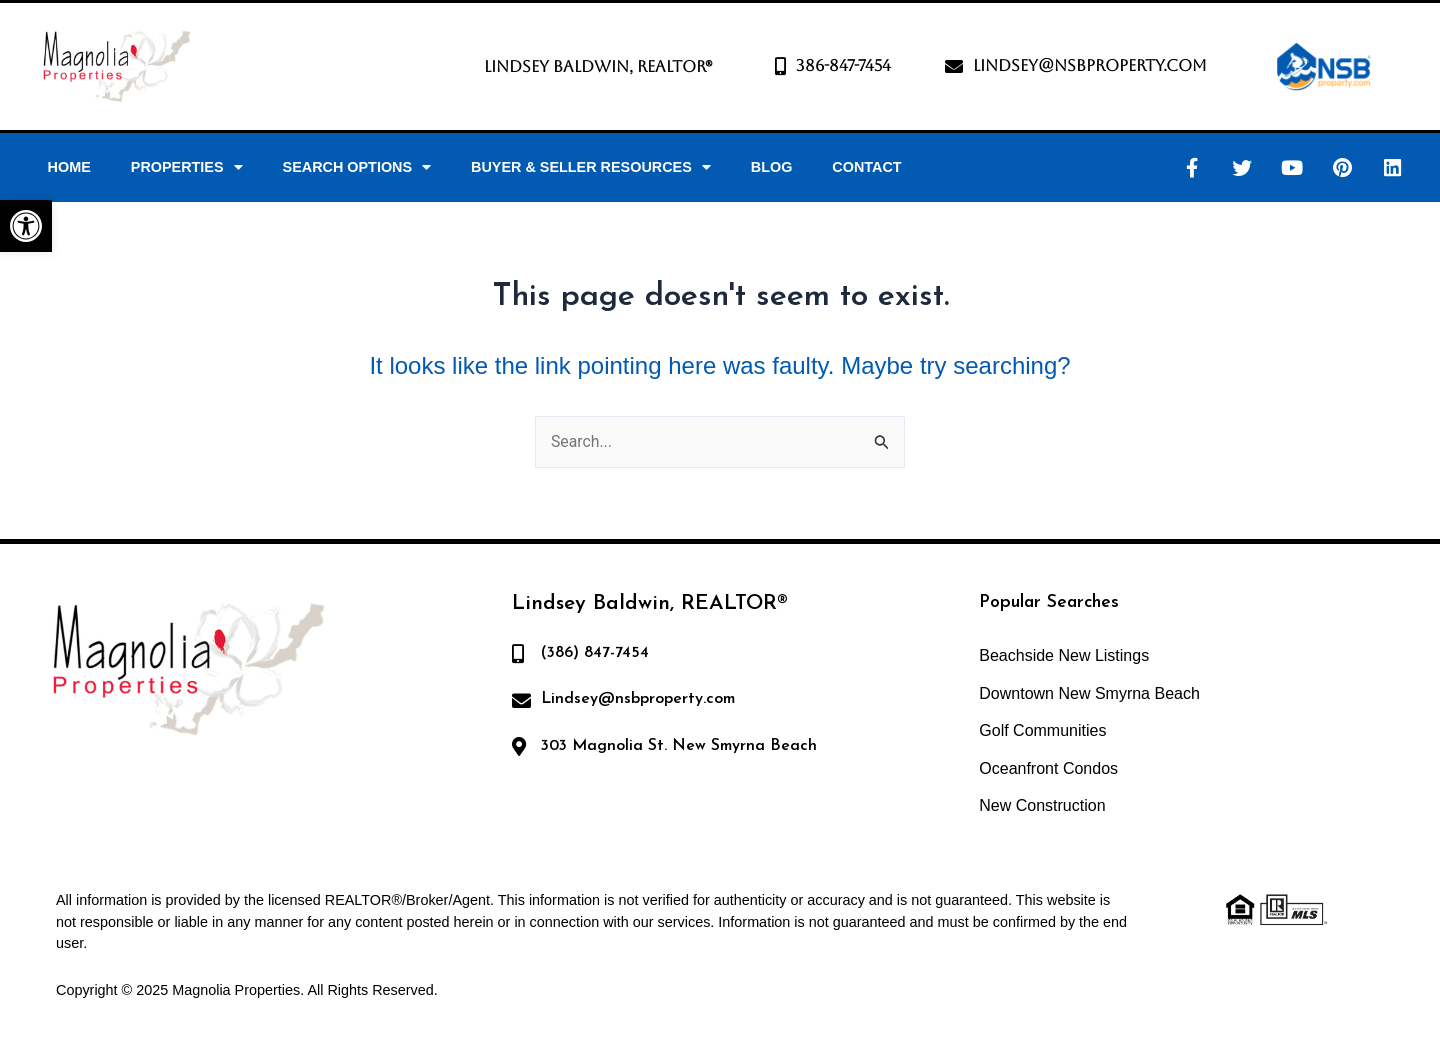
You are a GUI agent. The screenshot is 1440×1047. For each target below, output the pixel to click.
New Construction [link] (1042, 806)
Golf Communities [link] (1042, 731)
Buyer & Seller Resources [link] (591, 167)
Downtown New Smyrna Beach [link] (1089, 693)
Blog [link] (772, 167)
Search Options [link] (357, 167)
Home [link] (69, 167)
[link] (26, 226)
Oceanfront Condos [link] (1048, 768)
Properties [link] (187, 167)
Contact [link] (866, 167)
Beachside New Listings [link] (1064, 655)
